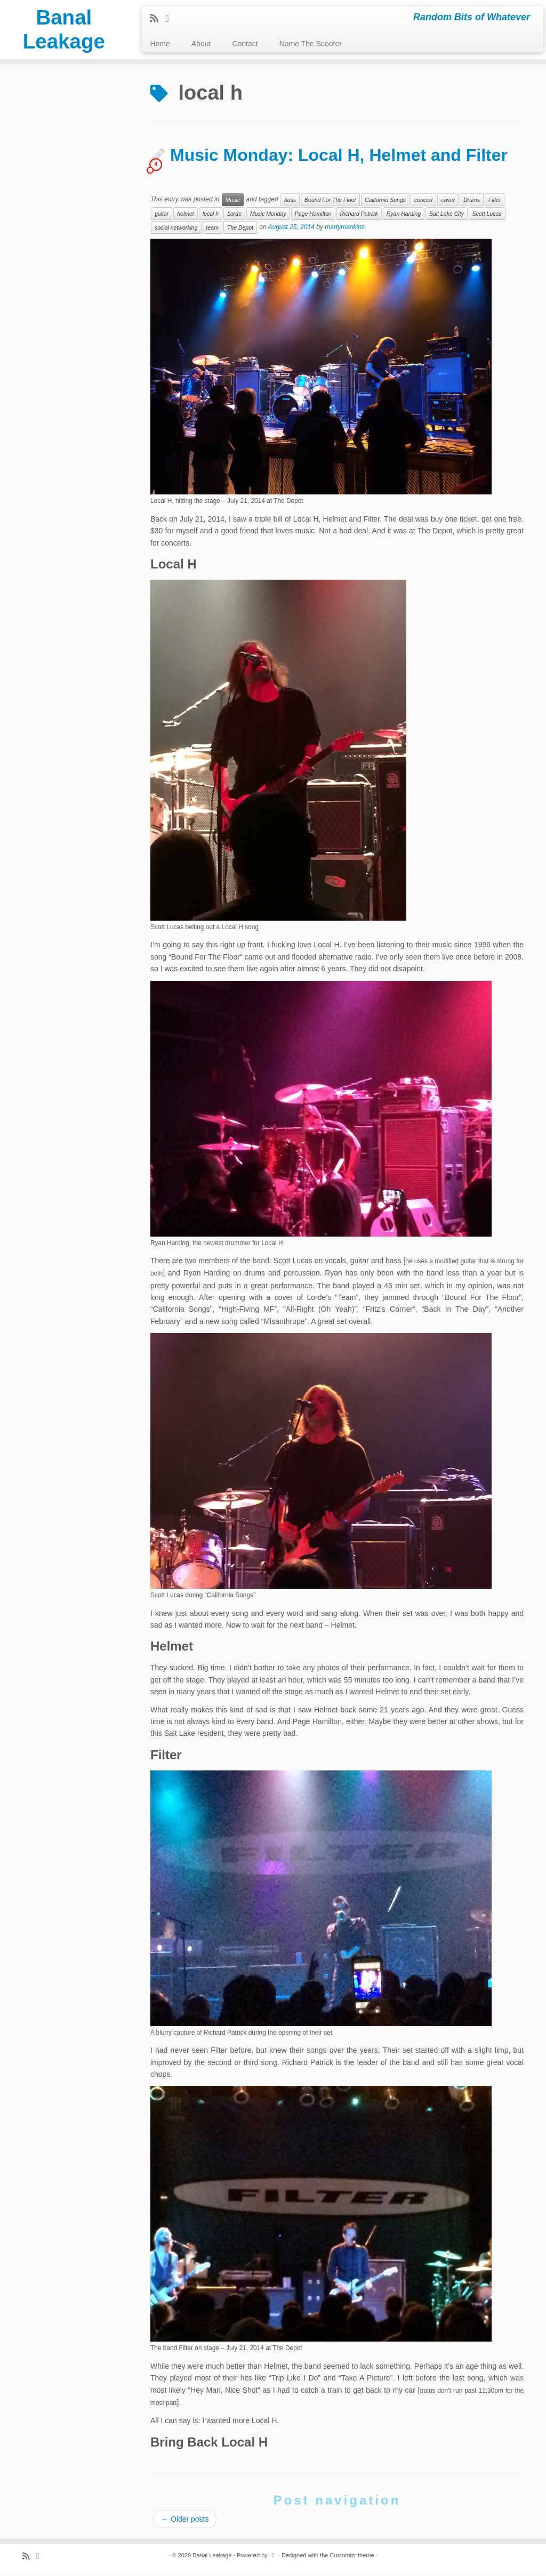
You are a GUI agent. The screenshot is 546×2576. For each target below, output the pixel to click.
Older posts (184, 2523)
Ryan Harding (404, 218)
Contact (245, 43)
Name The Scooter (310, 43)
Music (233, 204)
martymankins (345, 231)
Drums (471, 204)
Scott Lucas (487, 218)
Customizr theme (352, 2559)
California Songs (385, 204)
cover (448, 204)
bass (290, 204)
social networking (176, 232)
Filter (494, 204)
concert (423, 204)
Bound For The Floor (330, 204)
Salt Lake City (446, 218)
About (201, 43)
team (212, 232)
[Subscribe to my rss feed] (157, 18)
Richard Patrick (359, 218)
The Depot (240, 232)
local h (211, 218)
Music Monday (268, 218)
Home (160, 43)
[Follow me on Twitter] (170, 18)
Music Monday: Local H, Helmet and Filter (339, 159)
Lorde (234, 218)
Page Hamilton (313, 218)
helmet (185, 218)
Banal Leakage (64, 31)
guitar (161, 218)
